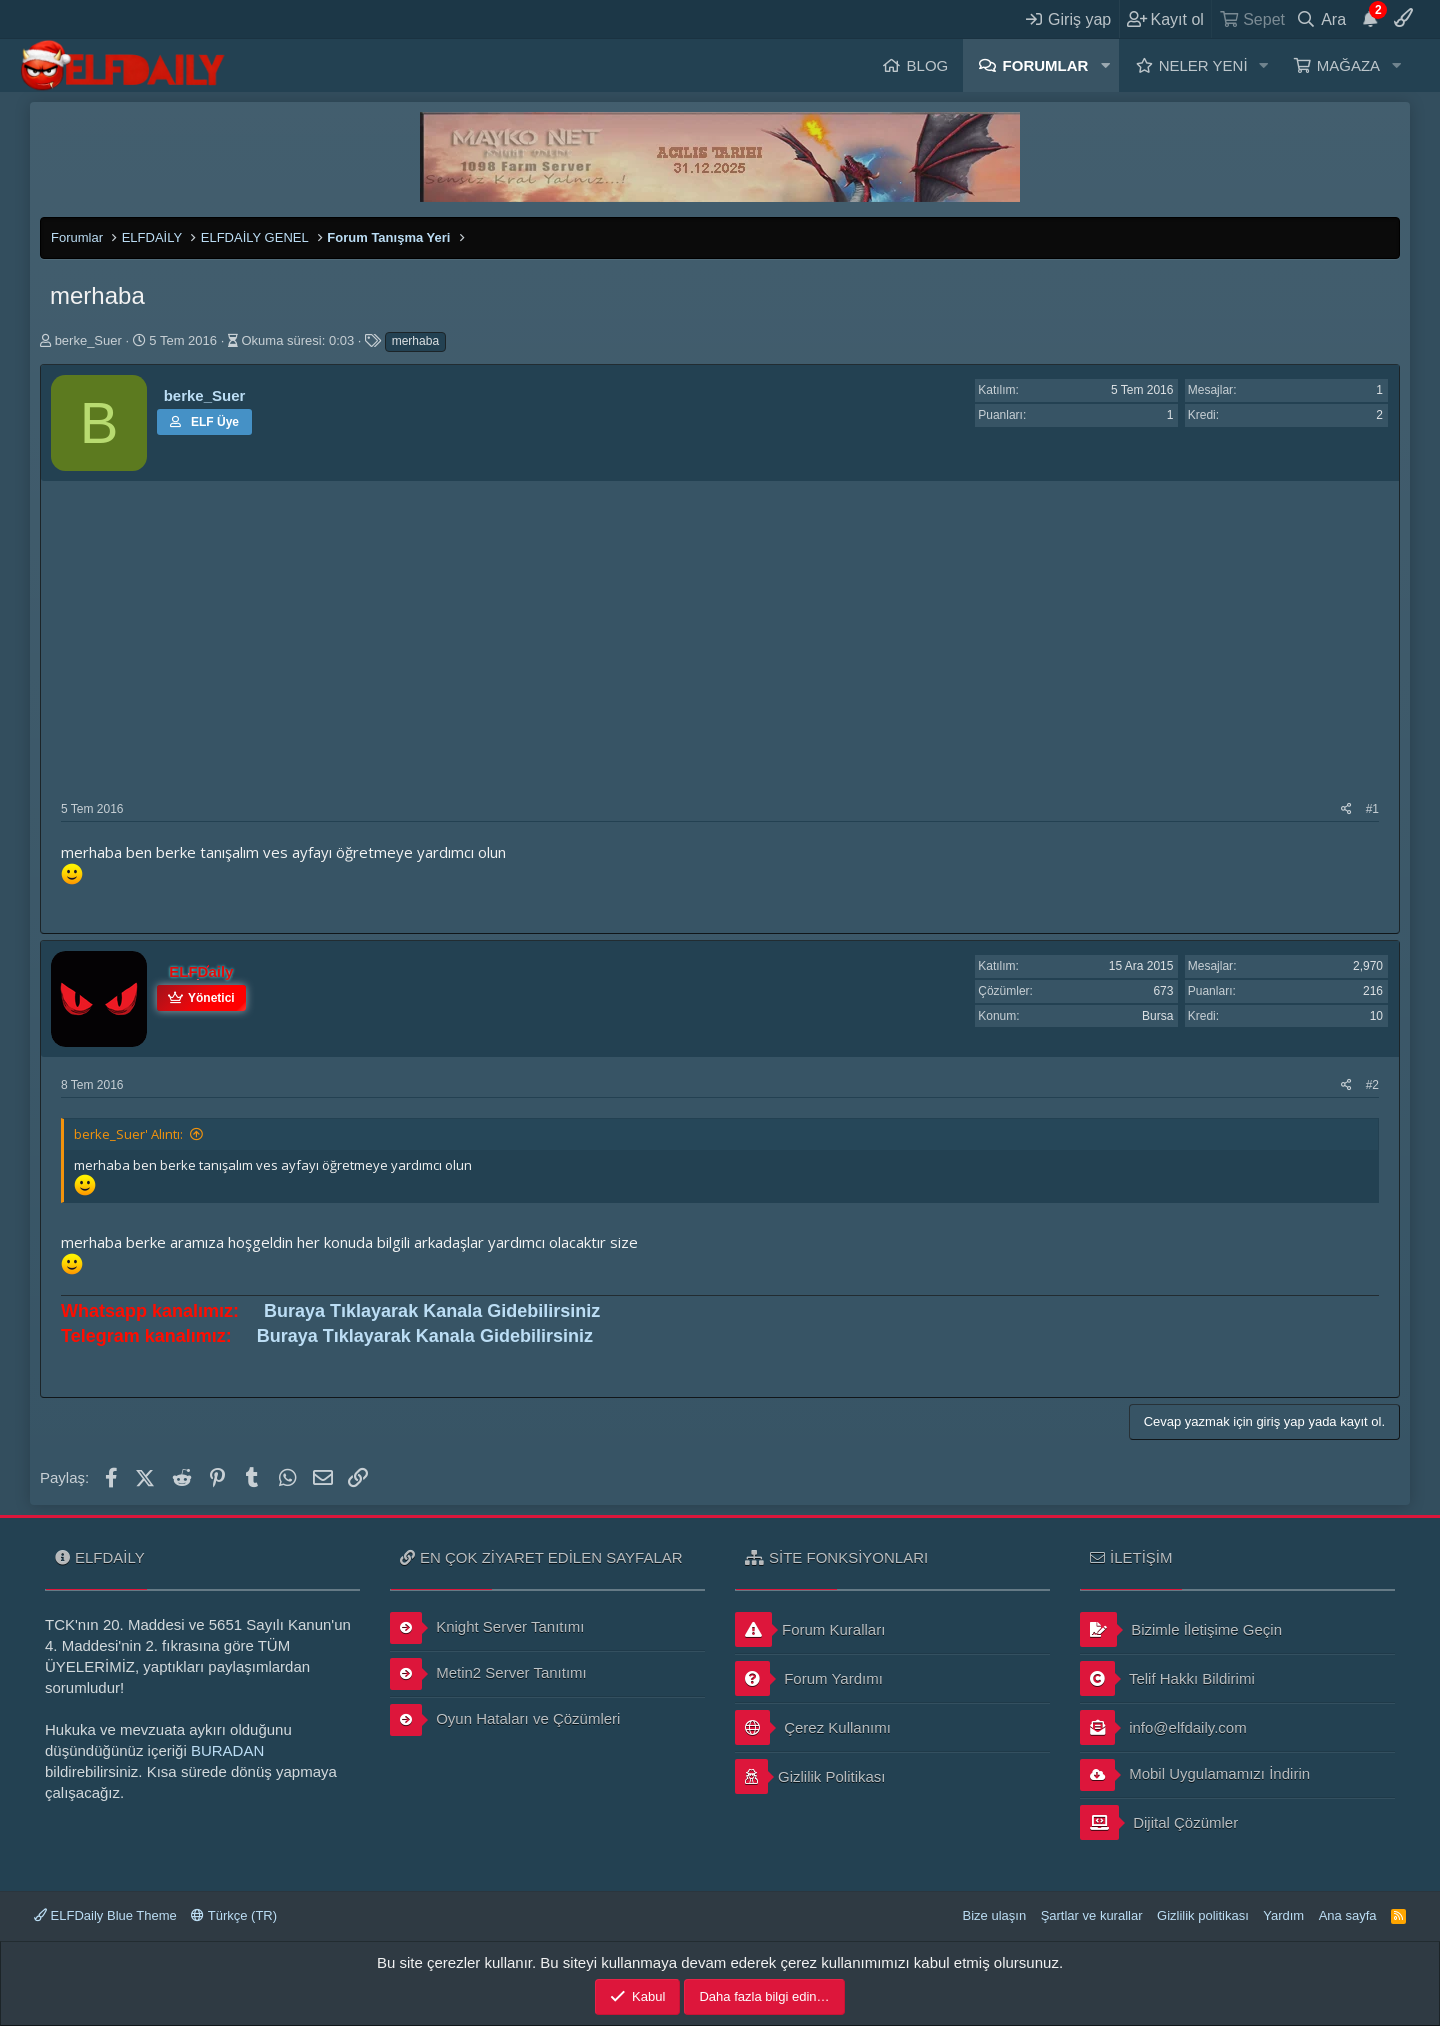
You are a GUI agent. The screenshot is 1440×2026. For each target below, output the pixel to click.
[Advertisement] (720, 651)
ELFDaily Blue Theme (105, 1915)
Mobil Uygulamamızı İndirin (1195, 1775)
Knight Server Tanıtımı (487, 1628)
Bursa (1157, 1016)
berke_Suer (88, 340)
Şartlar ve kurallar (1092, 1915)
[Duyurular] (1370, 19)
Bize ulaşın (995, 1915)
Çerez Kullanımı (813, 1727)
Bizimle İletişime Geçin (1181, 1629)
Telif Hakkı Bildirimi (1167, 1678)
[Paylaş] (1346, 809)
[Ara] (1321, 19)
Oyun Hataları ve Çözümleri (505, 1720)
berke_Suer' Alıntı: (128, 1134)
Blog (928, 65)
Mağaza (1348, 65)
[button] (1105, 65)
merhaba (415, 341)
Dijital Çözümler (1159, 1822)
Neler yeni (1203, 65)
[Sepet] (1251, 19)
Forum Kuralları (810, 1629)
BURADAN (227, 1750)
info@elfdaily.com (1163, 1727)
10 (1376, 1016)
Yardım (1283, 1915)
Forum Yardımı (809, 1678)
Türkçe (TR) (234, 1915)
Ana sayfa (1348, 1915)
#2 (1372, 1085)
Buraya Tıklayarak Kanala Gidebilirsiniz (432, 1311)
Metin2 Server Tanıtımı (488, 1674)
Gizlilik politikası (1203, 1915)
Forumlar (1046, 65)
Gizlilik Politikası (810, 1776)
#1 (1372, 809)
